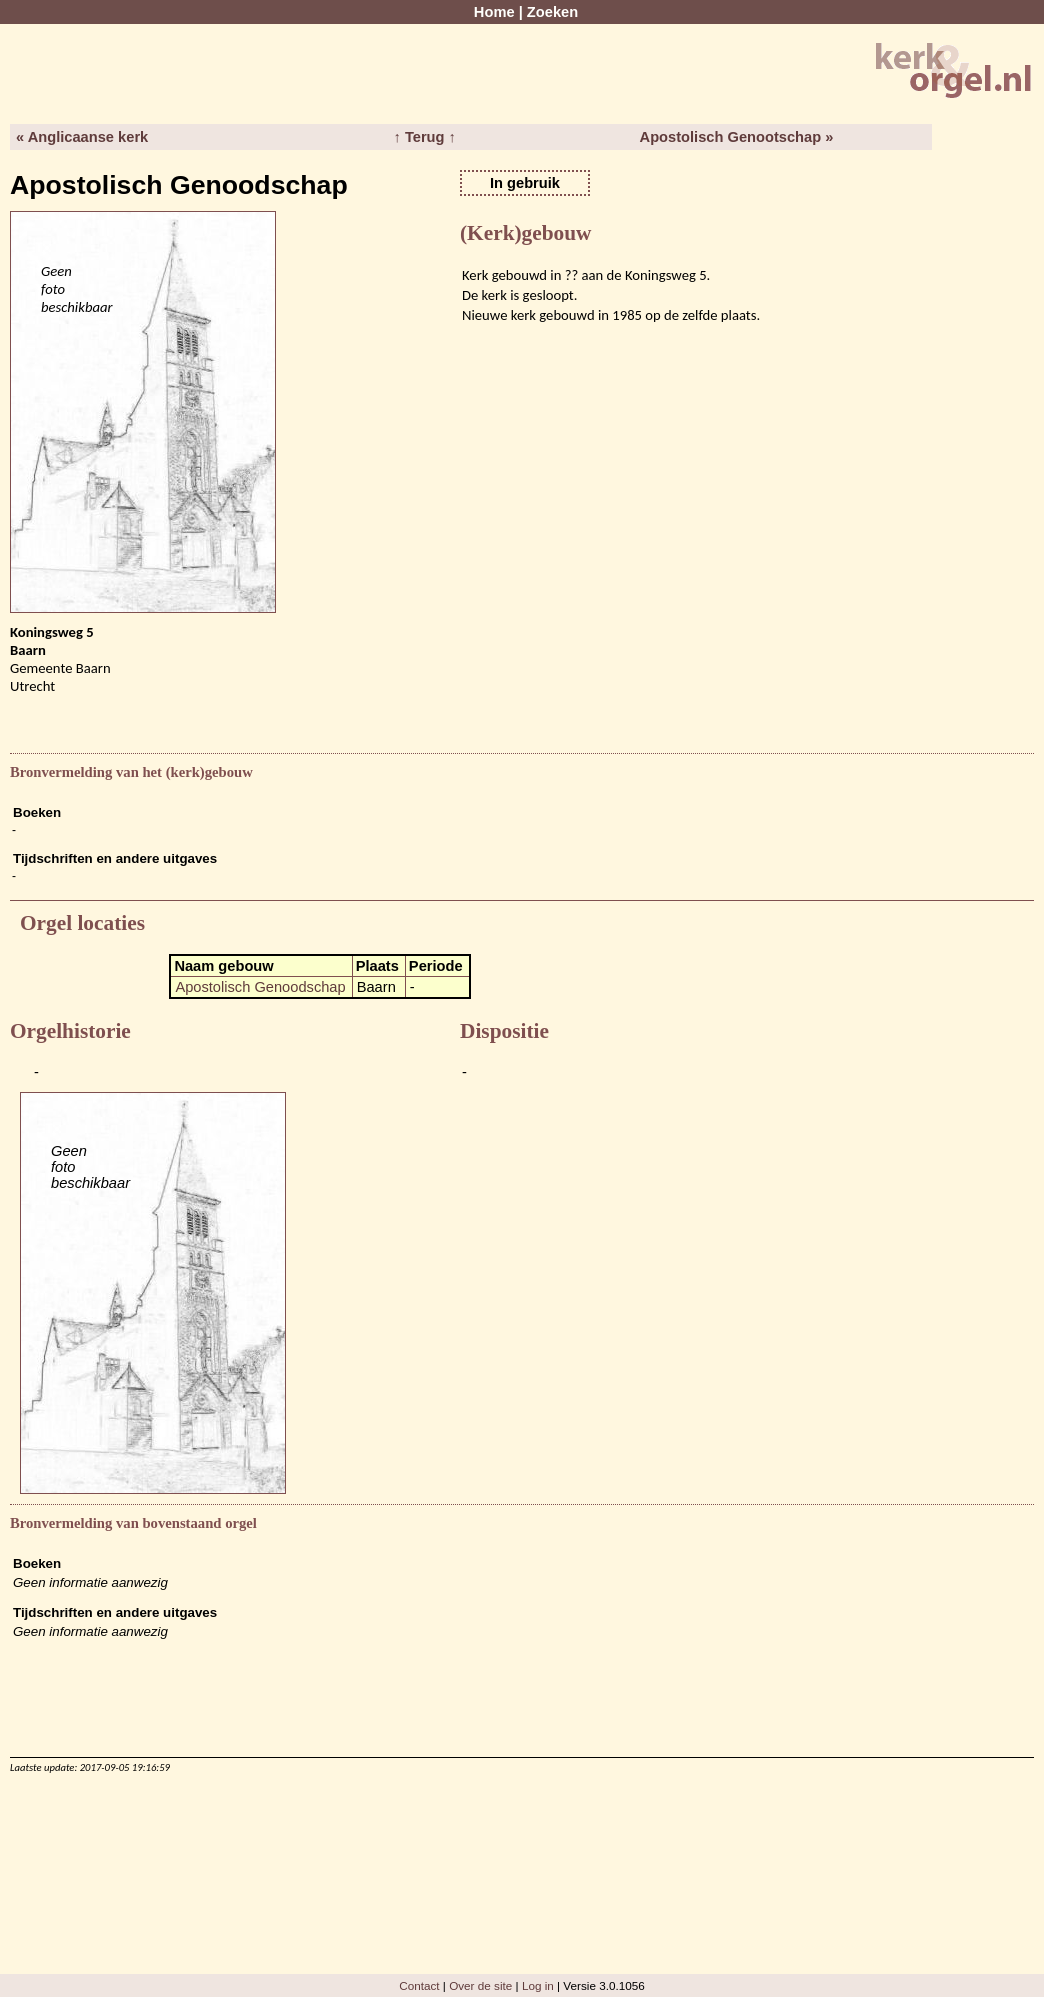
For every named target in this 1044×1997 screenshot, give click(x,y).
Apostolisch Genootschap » (737, 137)
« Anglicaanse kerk (82, 137)
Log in (538, 1985)
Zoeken (552, 12)
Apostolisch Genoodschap (260, 987)
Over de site (480, 1985)
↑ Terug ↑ (424, 137)
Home (494, 12)
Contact (419, 1985)
